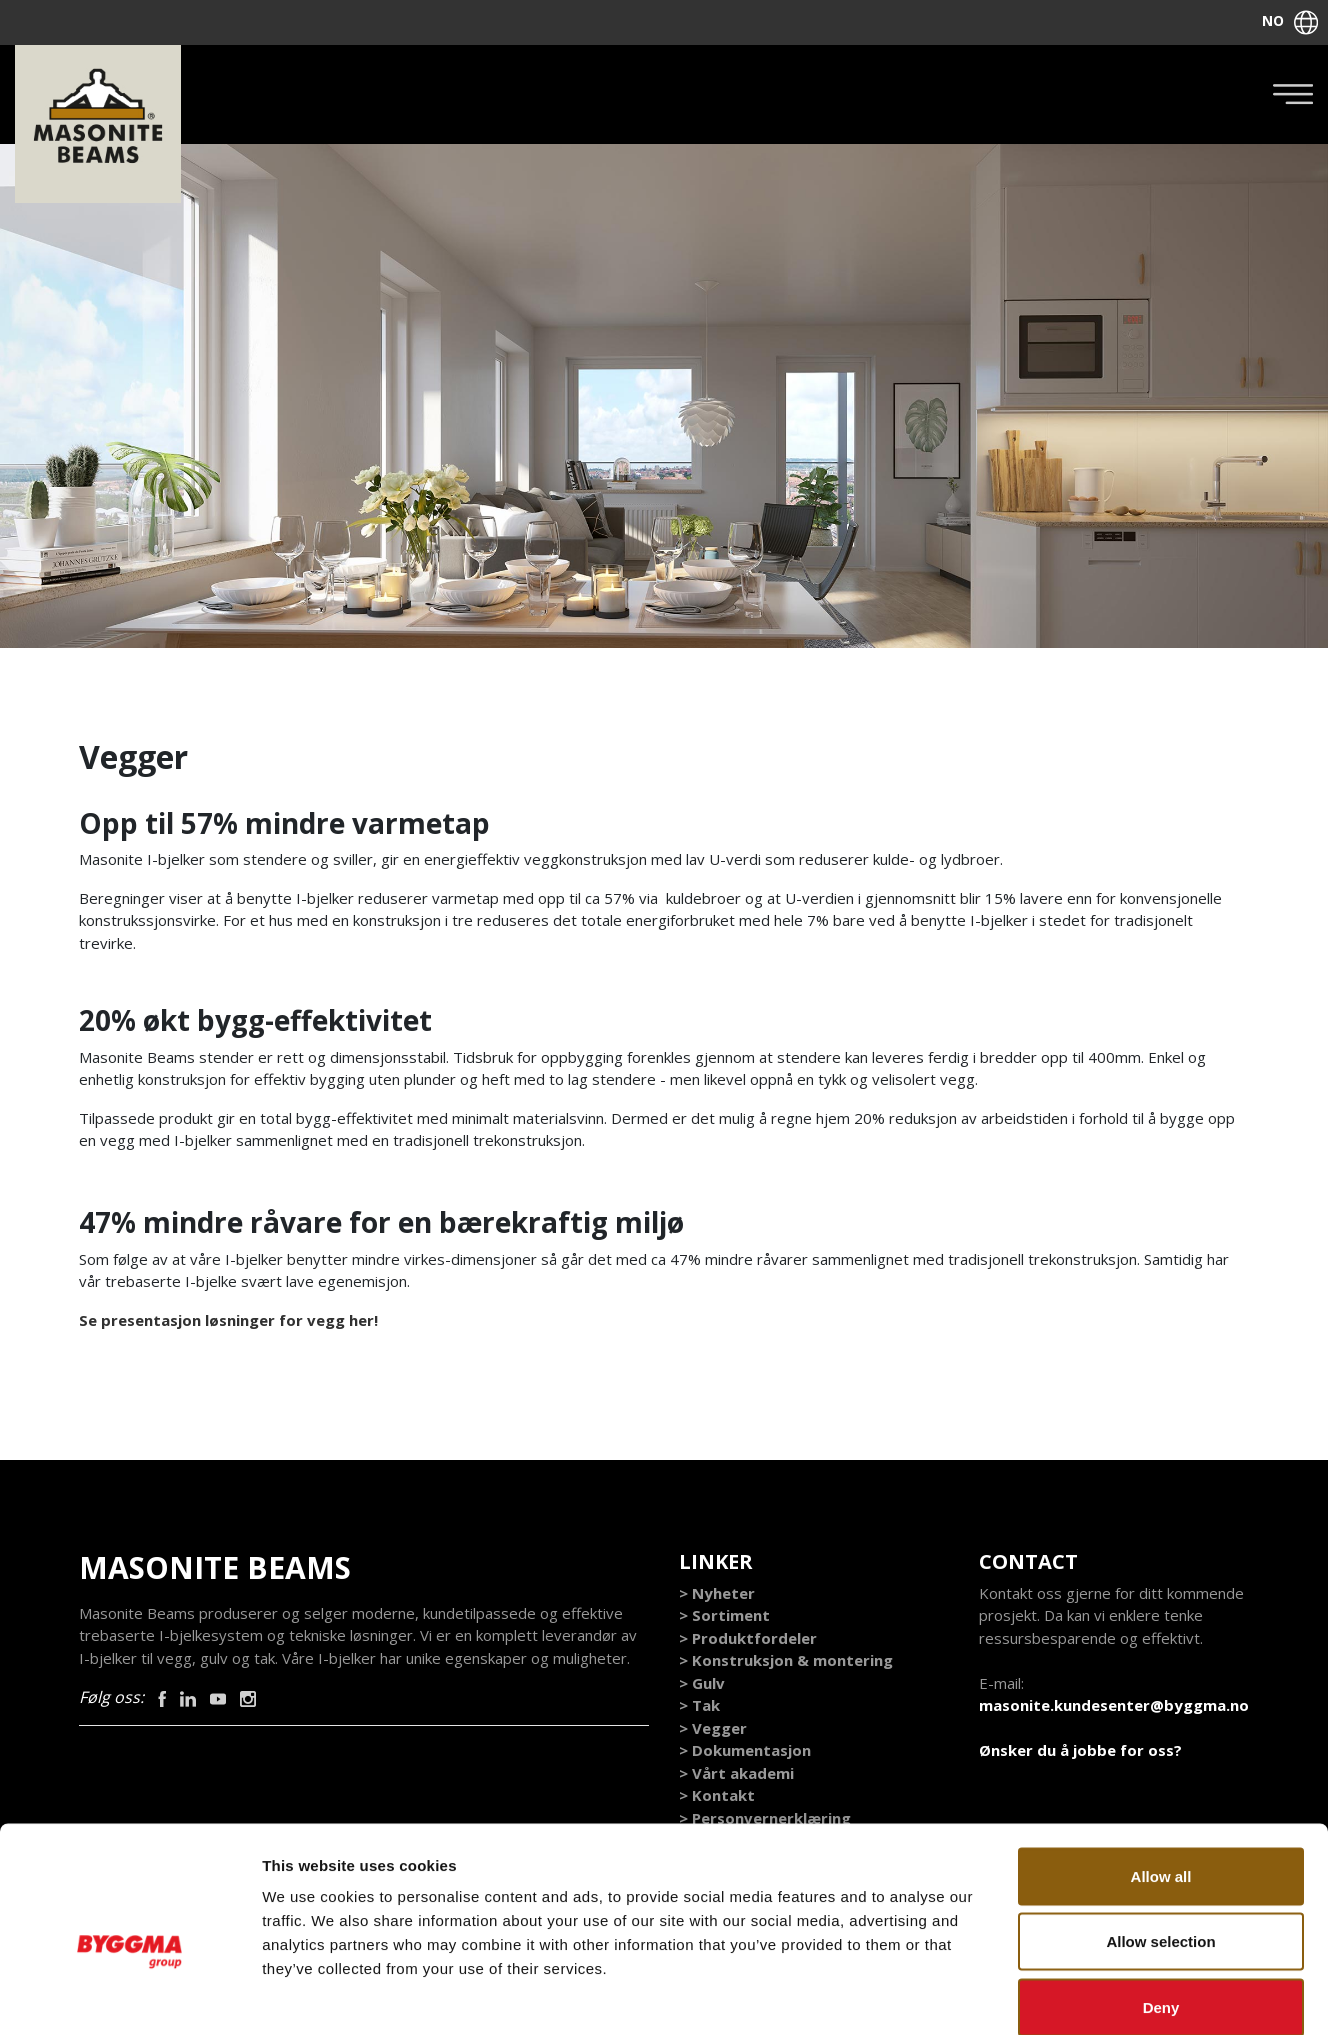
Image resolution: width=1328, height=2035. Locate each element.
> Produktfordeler (748, 1639)
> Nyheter (717, 1594)
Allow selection (1160, 1838)
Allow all (1161, 1772)
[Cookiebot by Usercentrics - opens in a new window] (129, 1996)
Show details (1049, 1995)
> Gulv (702, 1684)
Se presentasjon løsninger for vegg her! (230, 1321)
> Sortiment (724, 1616)
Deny (1161, 1903)
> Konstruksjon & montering (786, 1661)
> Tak (699, 1706)
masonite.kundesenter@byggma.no (1114, 1706)
